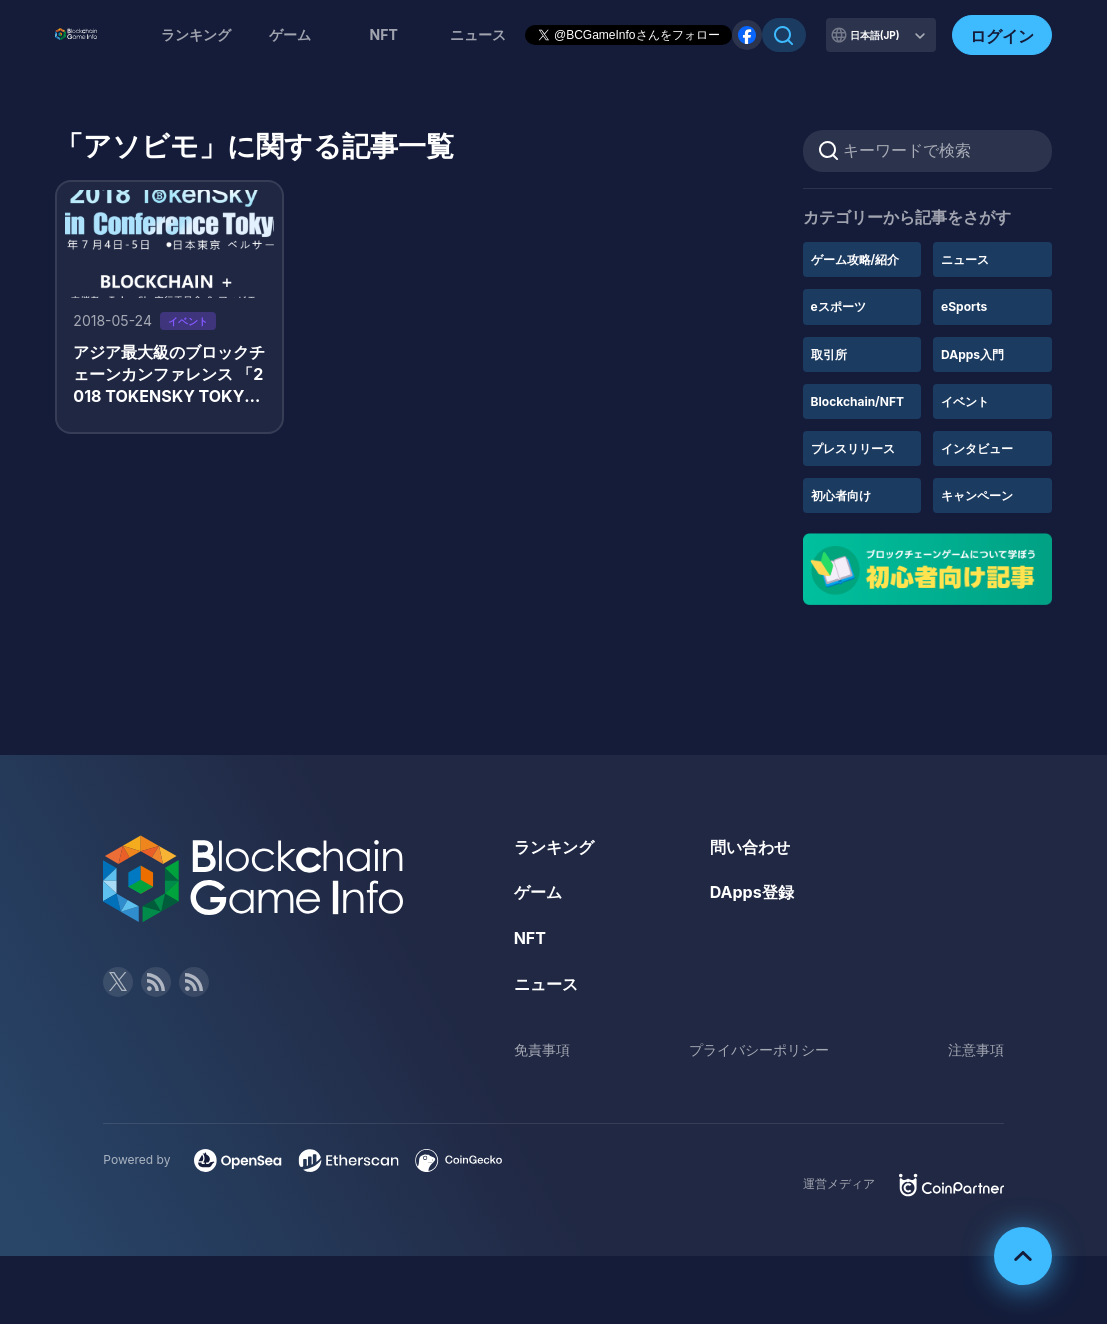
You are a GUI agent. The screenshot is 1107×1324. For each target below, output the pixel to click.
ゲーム (290, 34)
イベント (965, 401)
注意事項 (976, 1049)
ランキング (196, 34)
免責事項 (542, 1049)
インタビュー (977, 448)
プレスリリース (853, 448)
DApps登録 (752, 892)
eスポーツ (838, 306)
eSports (964, 306)
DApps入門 (972, 354)
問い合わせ (750, 847)
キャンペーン (977, 495)
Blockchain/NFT (857, 401)
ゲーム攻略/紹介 (855, 259)
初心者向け (841, 495)
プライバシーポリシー (759, 1049)
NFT (384, 34)
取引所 (829, 354)
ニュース (965, 259)
